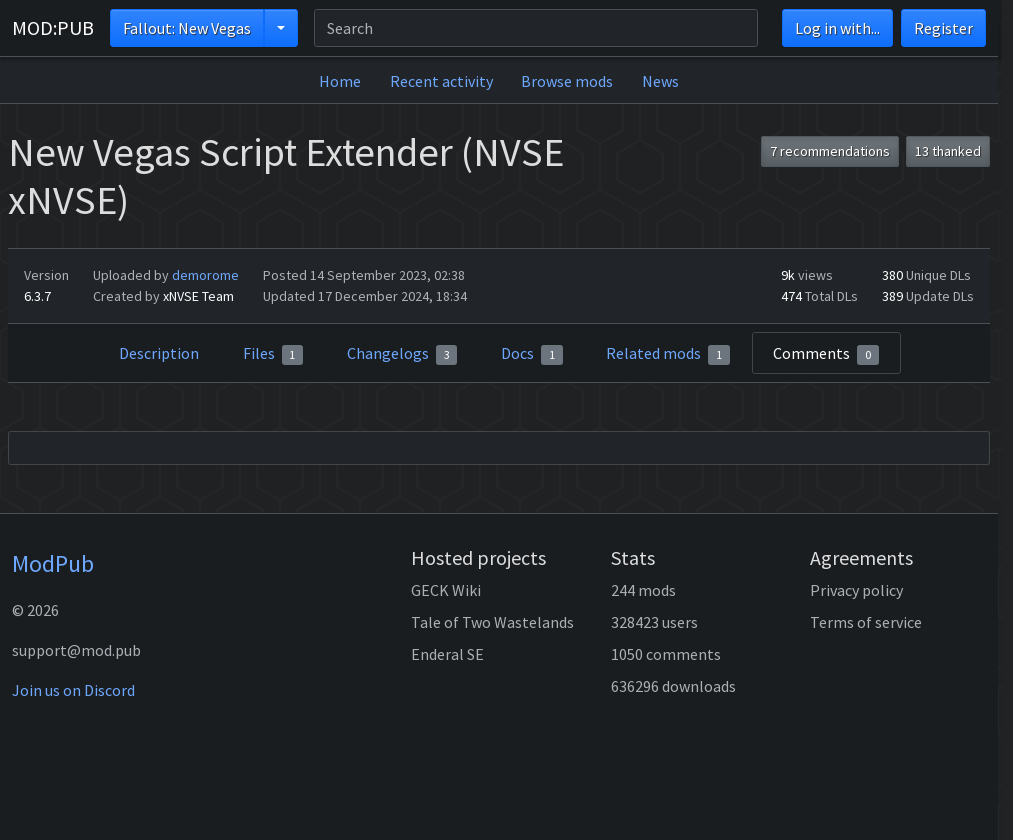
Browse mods (567, 81)
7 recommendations (830, 151)
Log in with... (837, 28)
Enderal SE (447, 654)
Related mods (668, 354)
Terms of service (866, 622)
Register (943, 28)
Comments (826, 354)
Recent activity (441, 81)
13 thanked (948, 151)
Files (273, 354)
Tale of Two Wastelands (492, 622)
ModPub (53, 563)
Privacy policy (856, 590)
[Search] (536, 28)
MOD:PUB (53, 27)
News (660, 81)
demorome (205, 275)
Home (340, 81)
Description (159, 353)
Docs (532, 354)
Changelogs (402, 354)
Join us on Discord (73, 690)
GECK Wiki (446, 590)
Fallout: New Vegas (187, 28)
